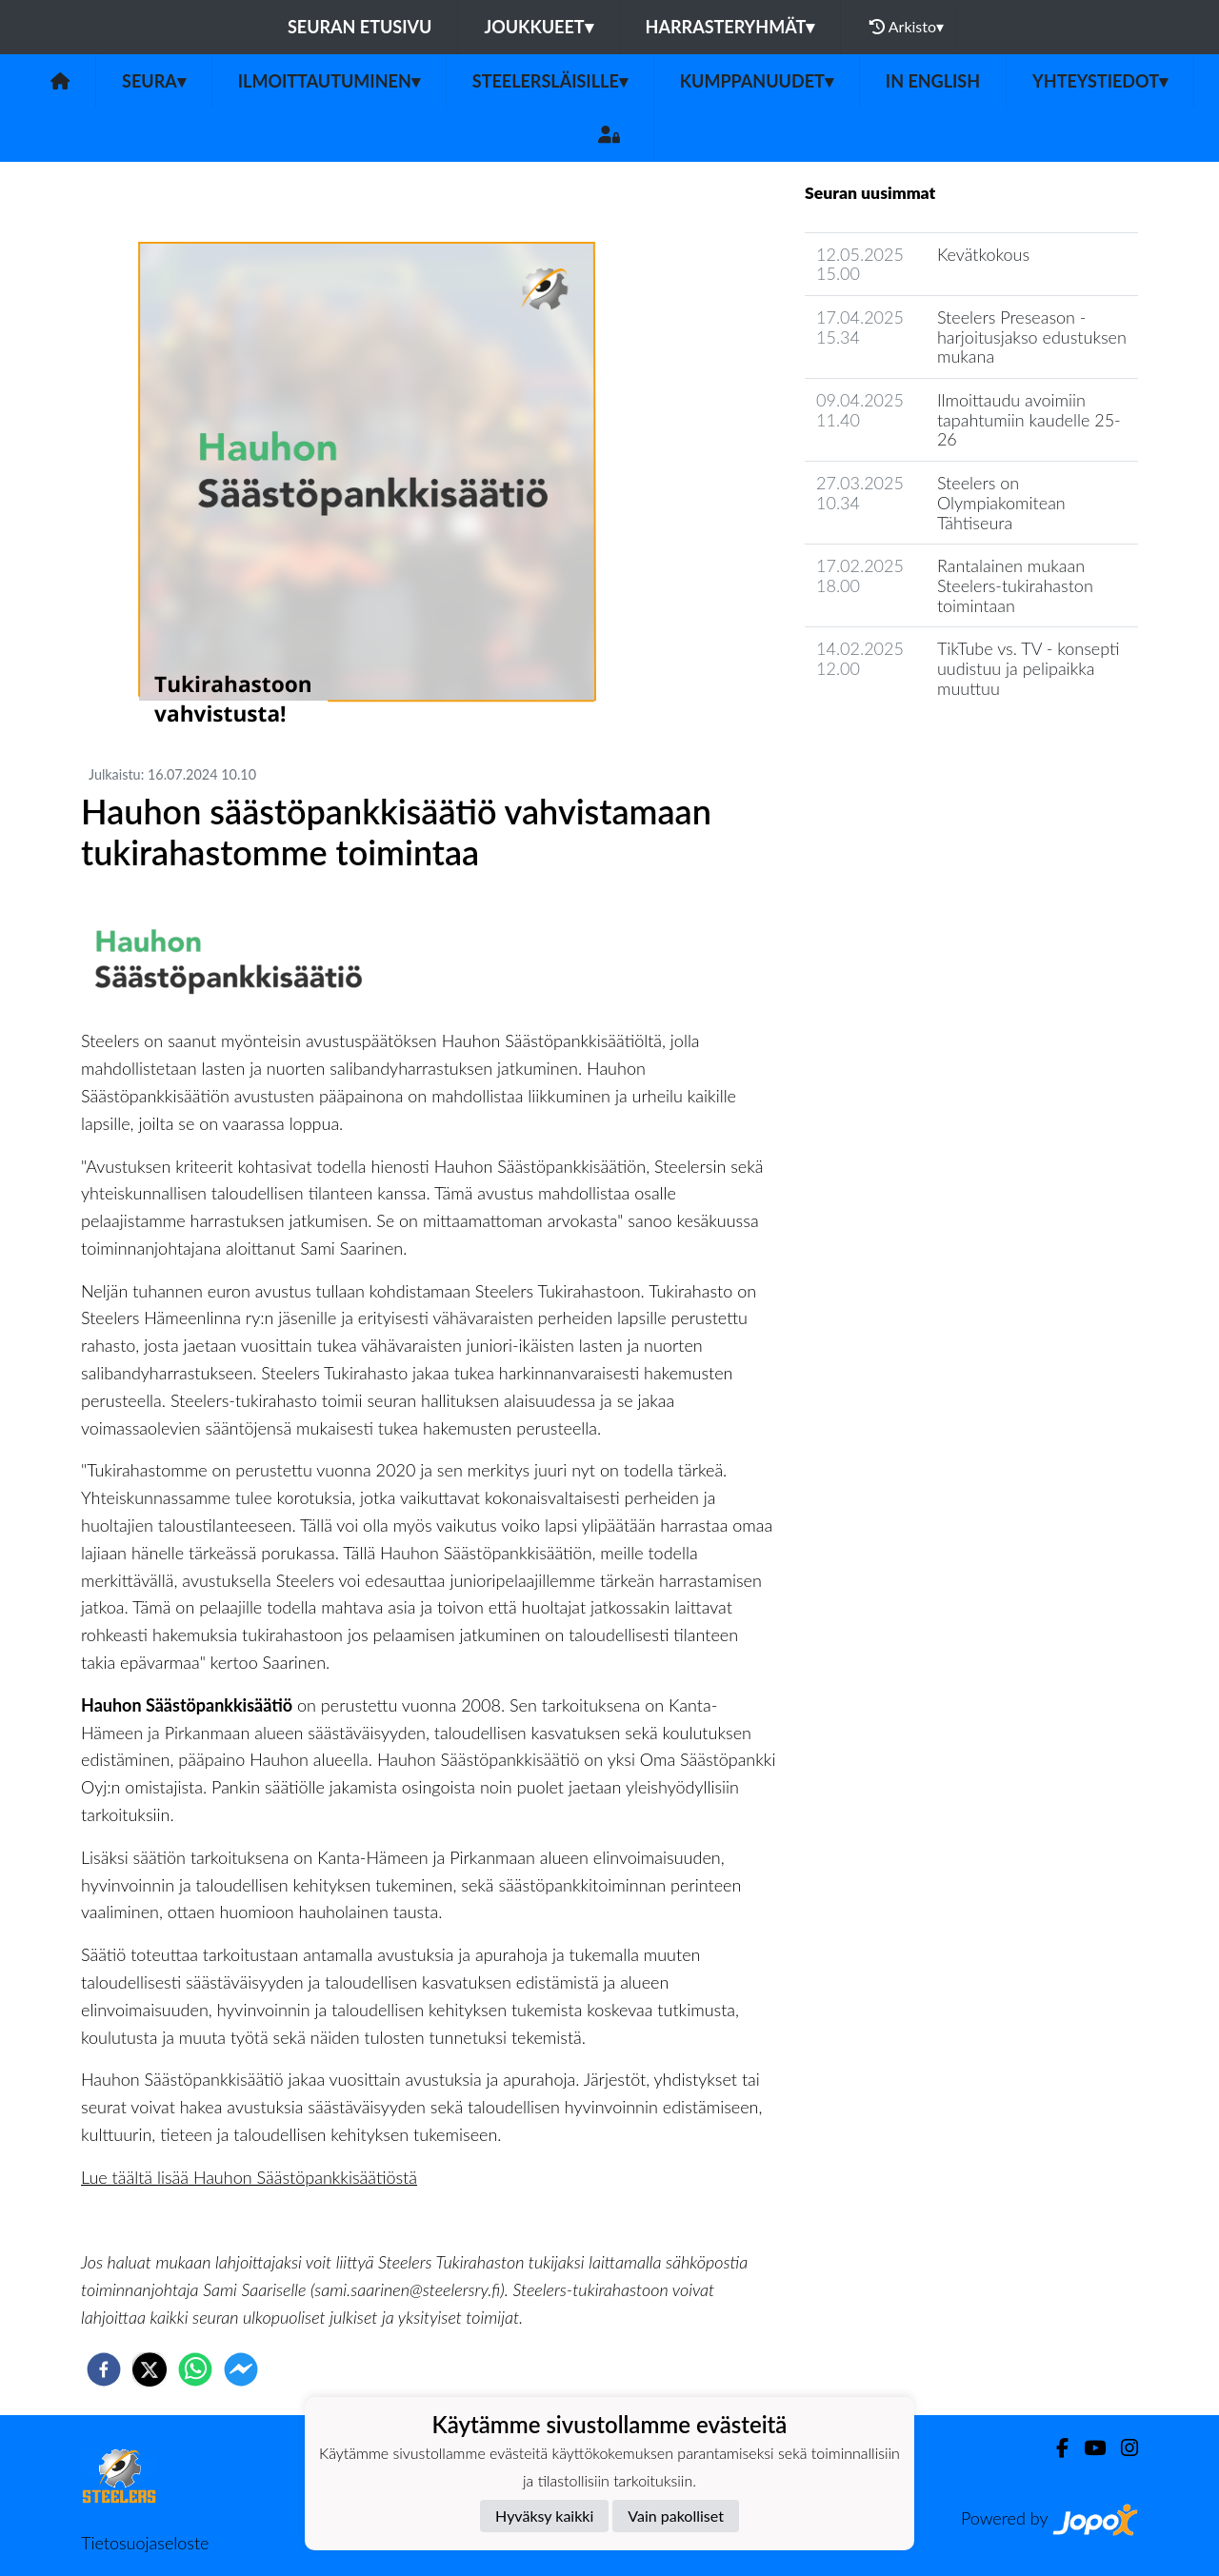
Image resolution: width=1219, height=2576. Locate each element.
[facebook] (104, 2369)
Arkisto (906, 26)
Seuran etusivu (360, 26)
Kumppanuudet (756, 80)
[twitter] (149, 2369)
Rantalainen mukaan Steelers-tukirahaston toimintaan (1015, 585)
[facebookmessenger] (241, 2369)
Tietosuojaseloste (145, 2542)
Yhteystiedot (1100, 80)
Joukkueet (538, 26)
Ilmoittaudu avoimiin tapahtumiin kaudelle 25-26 (1029, 419)
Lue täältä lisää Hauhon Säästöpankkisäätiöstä (249, 2177)
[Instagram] (1122, 2448)
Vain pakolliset (676, 2516)
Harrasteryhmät (730, 26)
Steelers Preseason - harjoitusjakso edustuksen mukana (1032, 337)
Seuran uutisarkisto (889, 742)
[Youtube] (1087, 2448)
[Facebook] (1055, 2448)
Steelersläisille (550, 80)
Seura (154, 80)
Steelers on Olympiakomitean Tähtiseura (1001, 502)
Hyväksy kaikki (544, 2516)
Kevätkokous (983, 254)
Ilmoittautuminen (329, 80)
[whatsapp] (195, 2369)
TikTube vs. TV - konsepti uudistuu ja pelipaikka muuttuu (1028, 668)
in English (933, 80)
